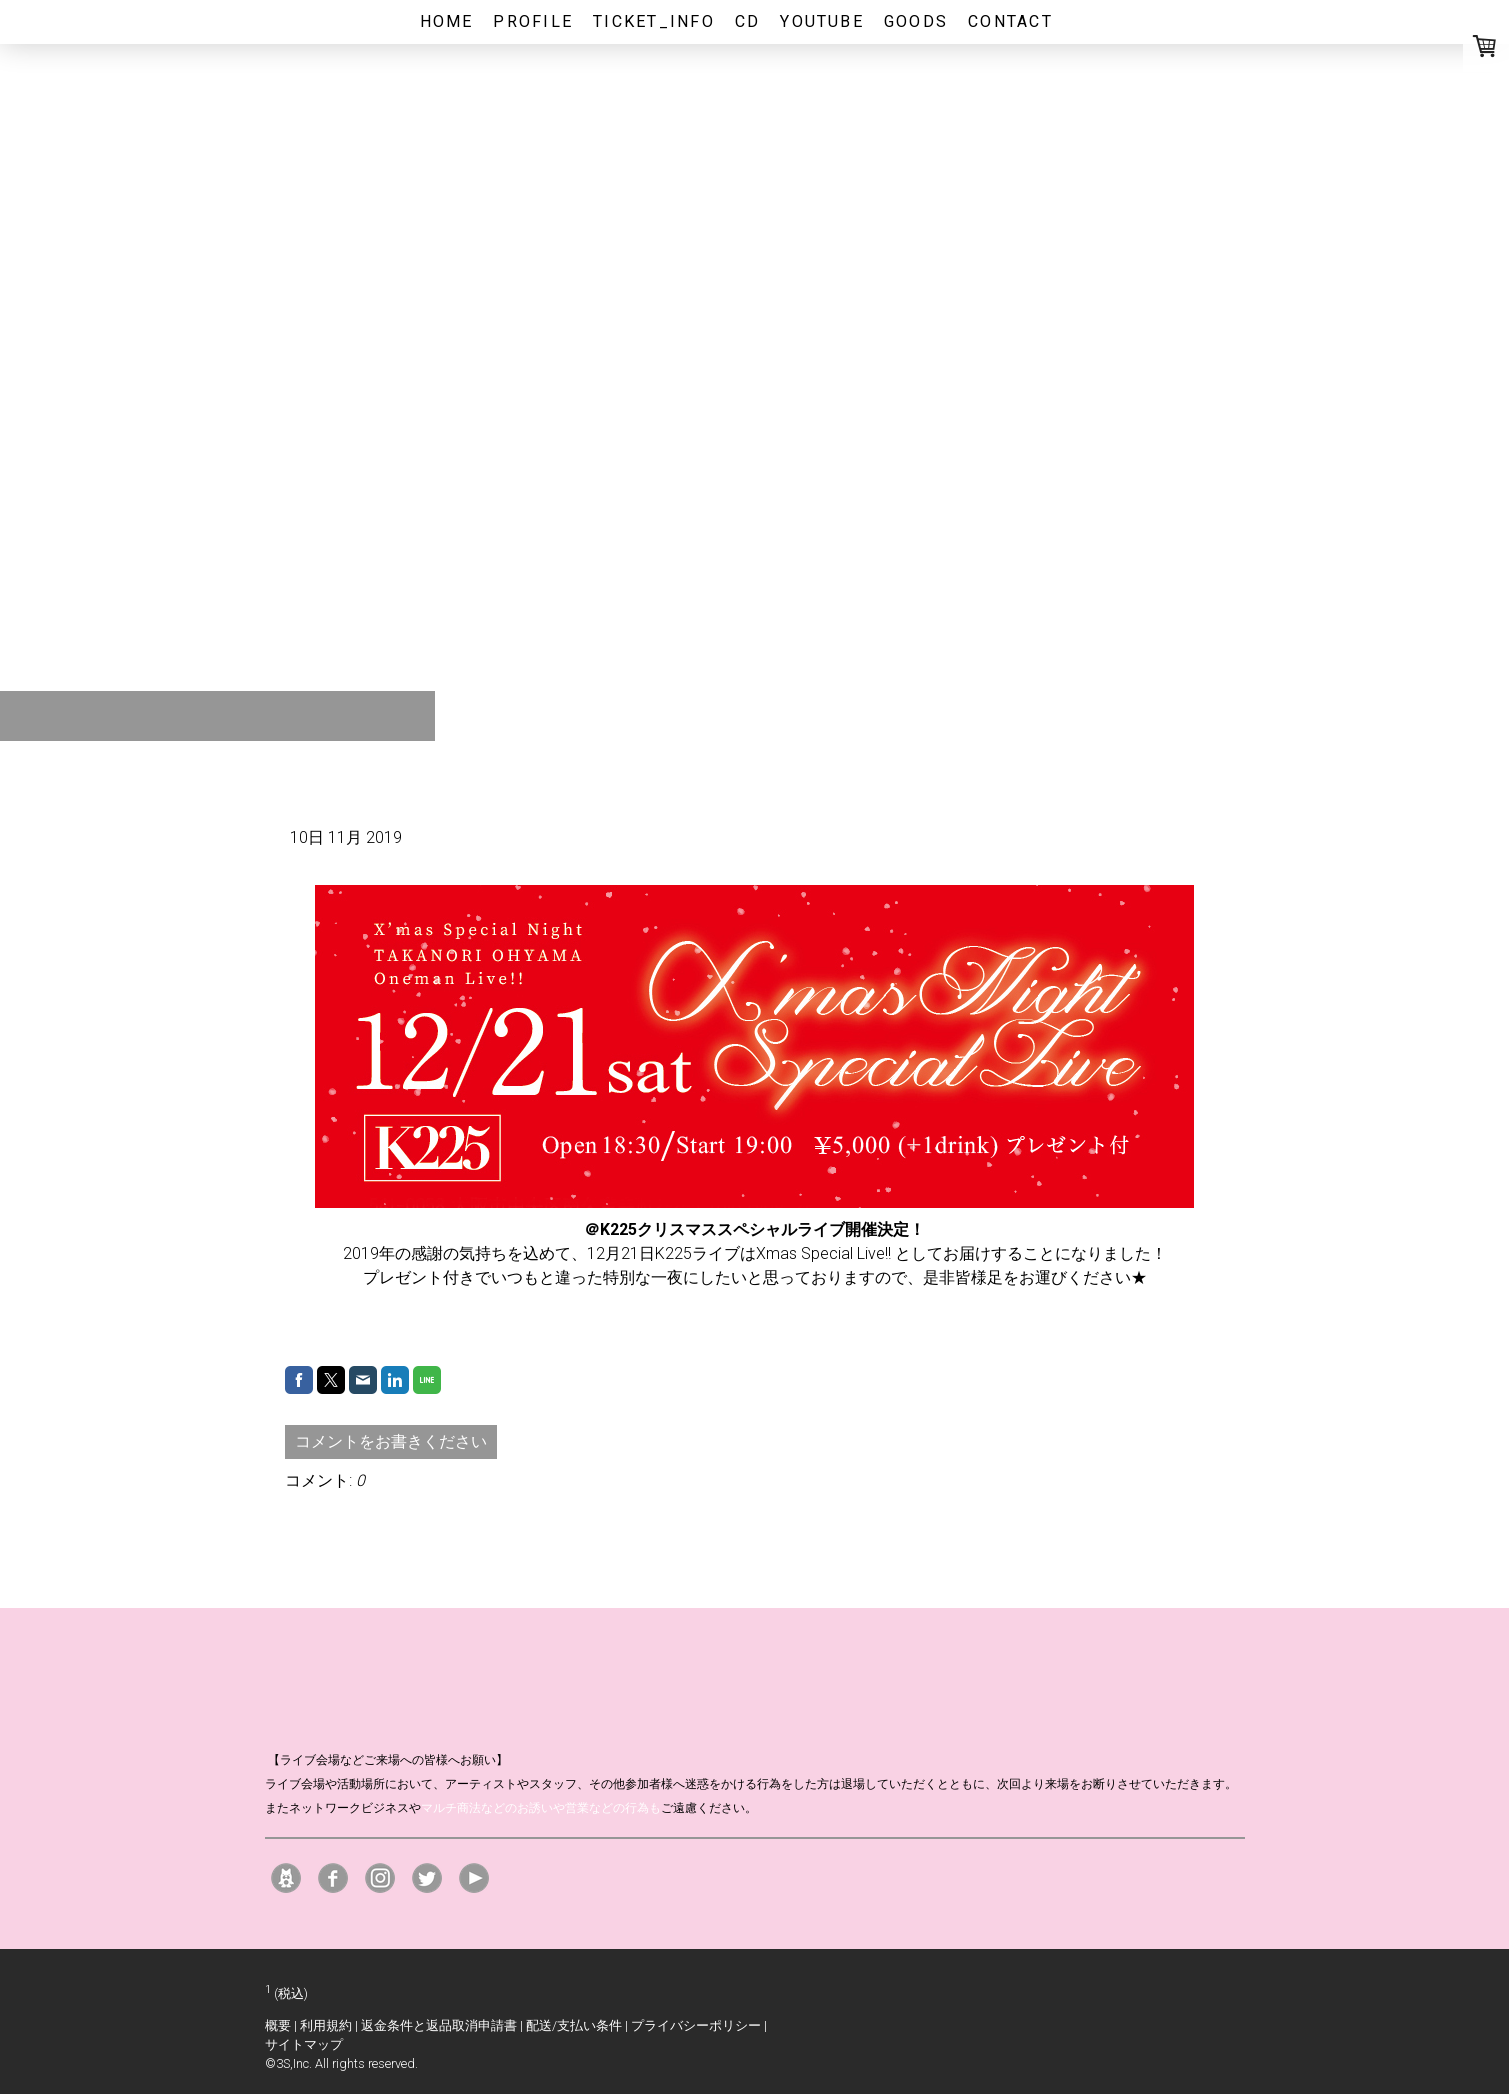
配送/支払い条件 (574, 2025)
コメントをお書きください (391, 1441)
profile (533, 21)
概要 (278, 2025)
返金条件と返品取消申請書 (439, 2025)
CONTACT (1010, 21)
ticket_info (654, 21)
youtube (822, 21)
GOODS (916, 21)
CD (747, 21)
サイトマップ (304, 2044)
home (447, 21)
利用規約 (326, 2025)
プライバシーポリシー (696, 2025)
